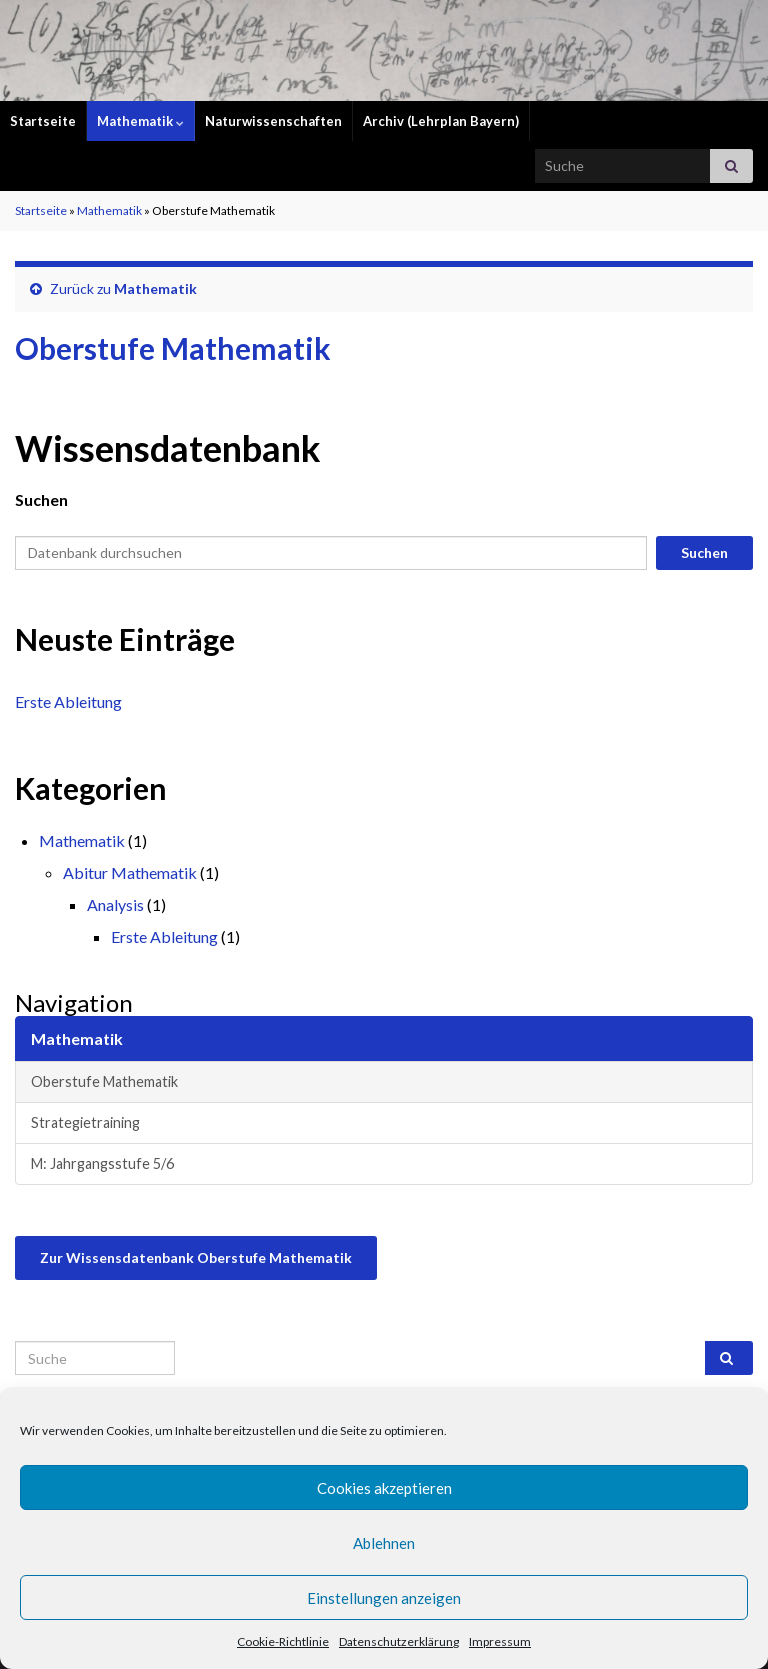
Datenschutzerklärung (399, 1641)
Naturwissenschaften (273, 121)
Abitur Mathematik (130, 872)
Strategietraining (85, 1122)
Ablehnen (384, 1543)
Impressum (500, 1641)
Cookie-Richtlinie (283, 1641)
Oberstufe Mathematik (104, 1081)
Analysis (115, 904)
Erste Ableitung (68, 701)
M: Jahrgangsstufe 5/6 (102, 1163)
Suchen (41, 499)
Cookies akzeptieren (384, 1488)
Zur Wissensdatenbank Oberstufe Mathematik (196, 1257)
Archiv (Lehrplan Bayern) (441, 121)
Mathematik (140, 121)
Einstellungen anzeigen (384, 1598)
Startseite (43, 121)
